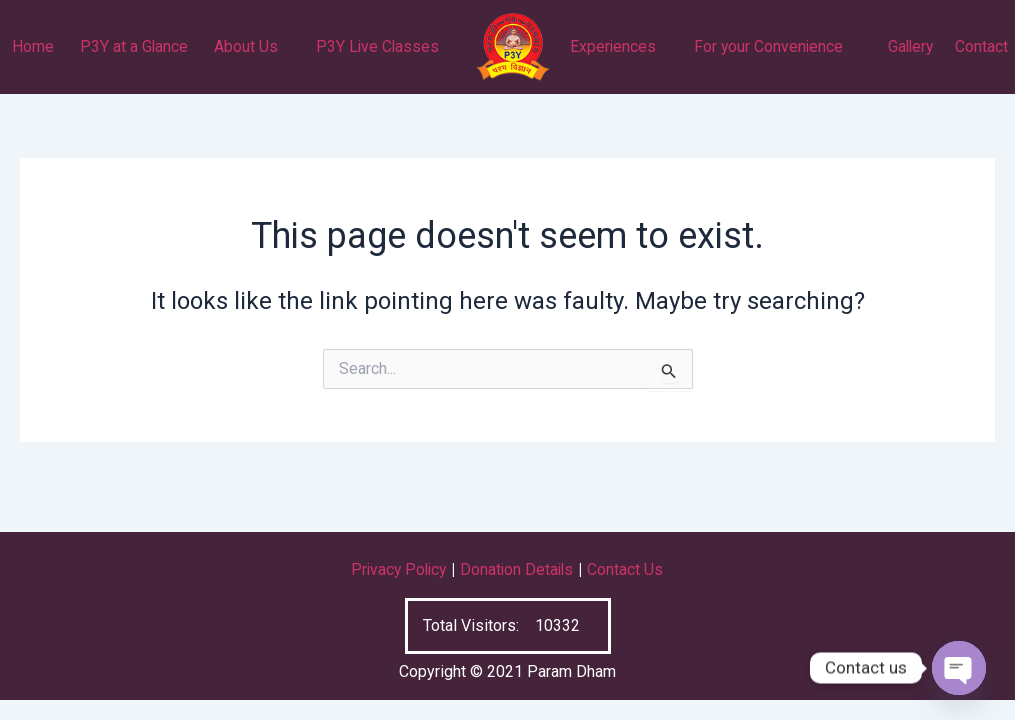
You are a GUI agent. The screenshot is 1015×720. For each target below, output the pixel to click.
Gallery (911, 46)
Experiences (613, 46)
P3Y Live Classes (377, 46)
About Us (246, 46)
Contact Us (629, 569)
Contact (981, 46)
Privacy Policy (397, 569)
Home (33, 46)
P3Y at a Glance (134, 46)
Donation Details (519, 569)
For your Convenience (768, 46)
